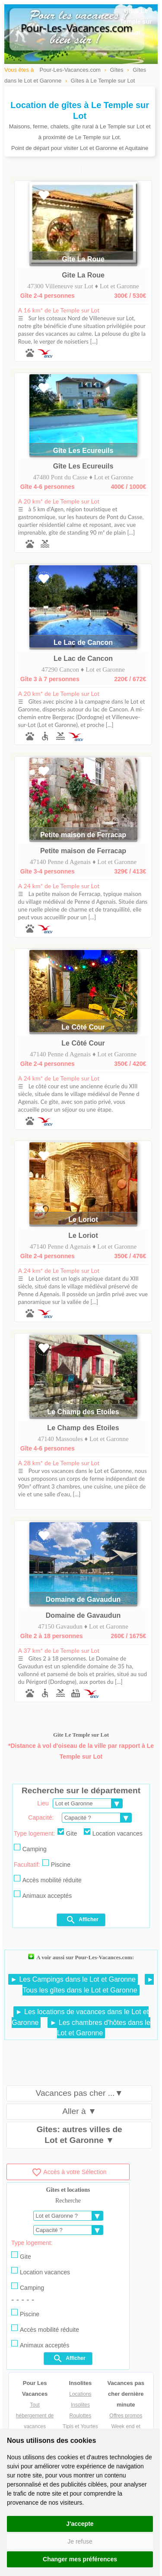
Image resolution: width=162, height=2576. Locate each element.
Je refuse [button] (79, 2541)
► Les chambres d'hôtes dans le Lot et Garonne (100, 2028)
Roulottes (81, 2416)
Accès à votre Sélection (69, 2171)
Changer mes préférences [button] (80, 2559)
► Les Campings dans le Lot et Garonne (73, 1979)
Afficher (82, 1920)
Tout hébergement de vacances (35, 2415)
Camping (30, 1848)
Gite (67, 1832)
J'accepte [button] (79, 2523)
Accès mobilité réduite (48, 1879)
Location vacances (113, 1832)
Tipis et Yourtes (80, 2426)
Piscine (56, 1863)
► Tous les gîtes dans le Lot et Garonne (87, 1985)
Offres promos (125, 2416)
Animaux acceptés (43, 1895)
